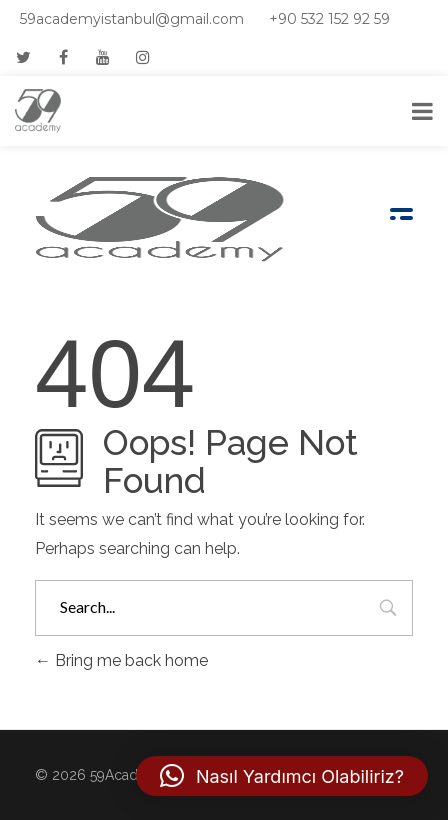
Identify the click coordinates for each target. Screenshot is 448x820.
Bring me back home (121, 660)
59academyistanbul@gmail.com (132, 19)
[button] (282, 776)
